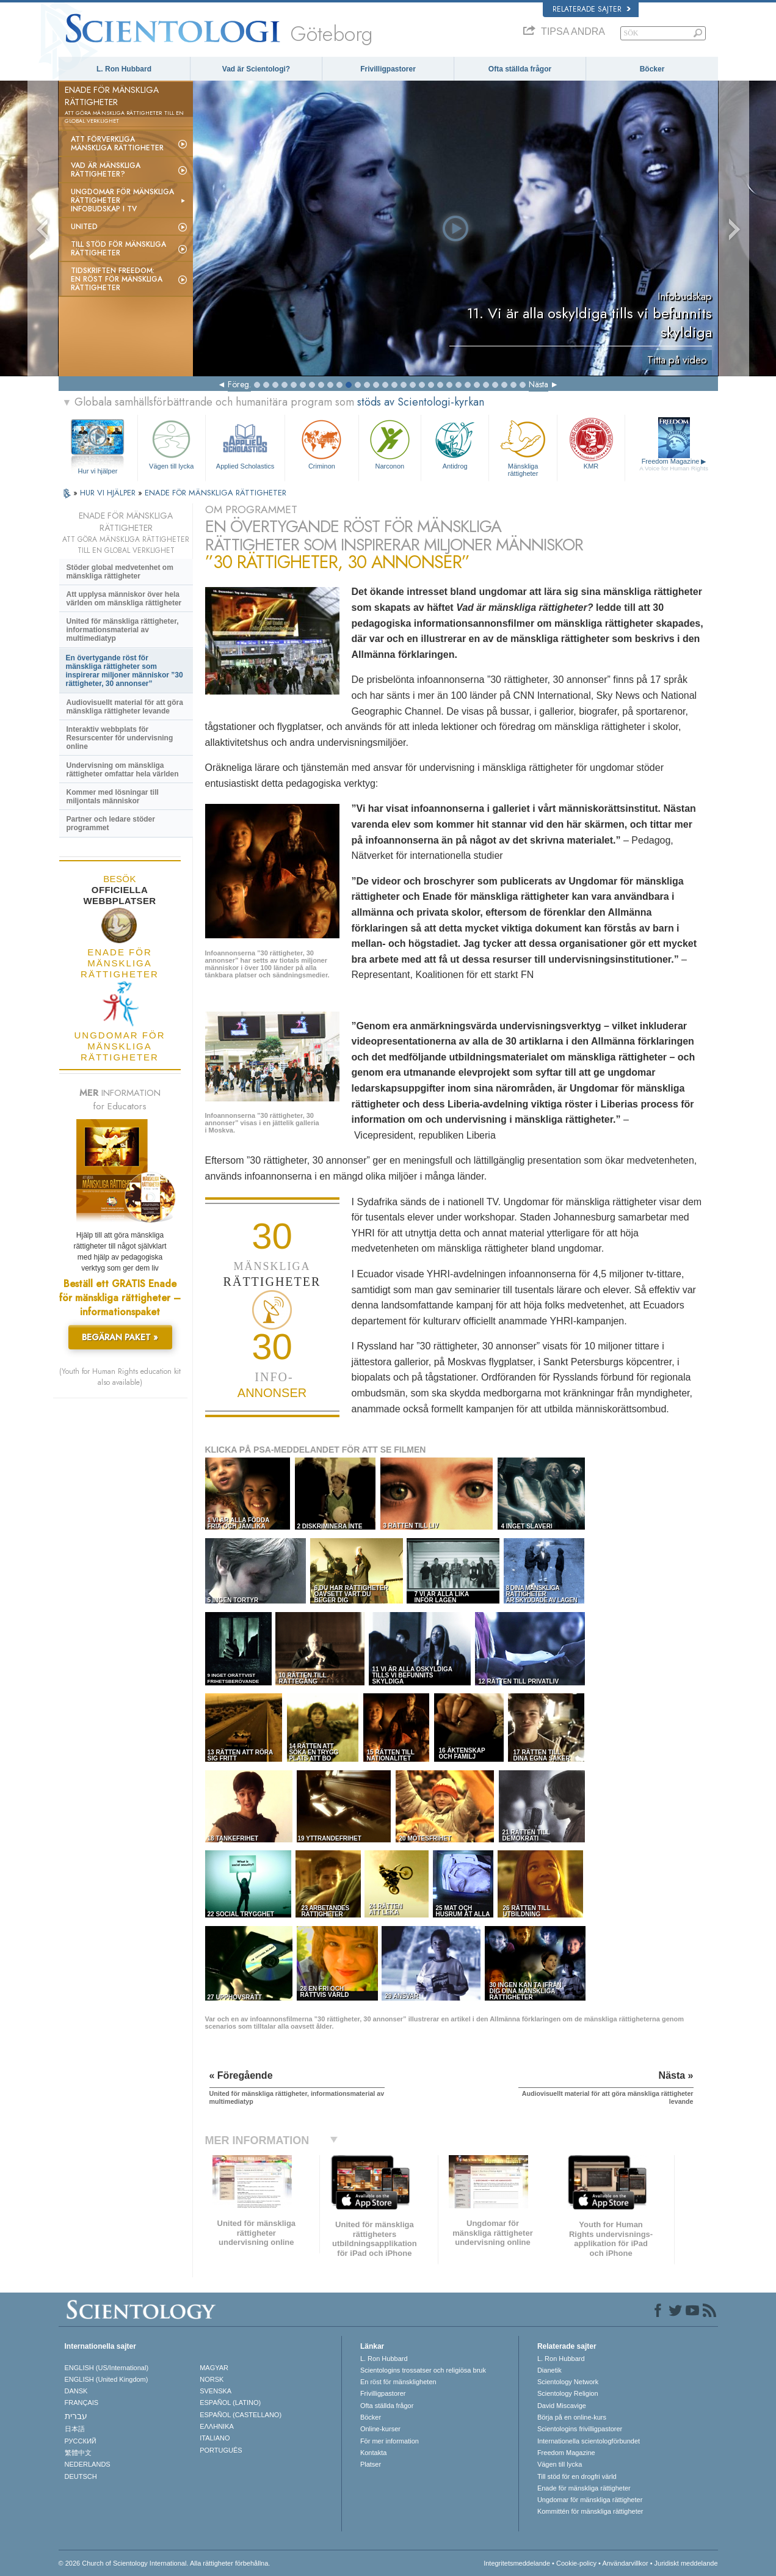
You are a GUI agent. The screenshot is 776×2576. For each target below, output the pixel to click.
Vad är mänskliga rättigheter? (105, 170)
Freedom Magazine (673, 465)
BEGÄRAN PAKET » (120, 1337)
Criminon (321, 443)
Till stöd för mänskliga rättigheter (118, 248)
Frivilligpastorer (388, 69)
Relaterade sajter (592, 9)
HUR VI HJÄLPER (109, 492)
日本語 (75, 2428)
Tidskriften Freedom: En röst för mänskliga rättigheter (116, 279)
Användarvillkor (625, 2563)
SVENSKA (215, 2391)
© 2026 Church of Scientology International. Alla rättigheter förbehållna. (164, 2563)
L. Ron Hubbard (123, 69)
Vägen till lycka (171, 443)
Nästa (538, 384)
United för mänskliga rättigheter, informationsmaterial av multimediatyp (123, 630)
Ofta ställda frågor (519, 69)
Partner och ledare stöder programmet (111, 823)
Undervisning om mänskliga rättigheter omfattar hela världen (123, 769)
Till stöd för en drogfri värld (577, 2476)
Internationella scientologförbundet (588, 2441)
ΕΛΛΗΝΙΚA (217, 2426)
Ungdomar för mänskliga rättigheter (589, 2499)
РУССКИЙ (80, 2441)
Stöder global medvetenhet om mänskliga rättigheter (120, 571)
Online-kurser (380, 2428)
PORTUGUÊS (221, 2450)
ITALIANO (215, 2438)
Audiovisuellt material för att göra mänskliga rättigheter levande (125, 706)
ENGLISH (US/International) (107, 2367)
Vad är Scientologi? (256, 69)
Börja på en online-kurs (571, 2417)
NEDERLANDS (88, 2464)
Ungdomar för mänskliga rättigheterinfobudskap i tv (122, 200)
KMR (591, 443)
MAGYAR (214, 2367)
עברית (76, 2416)
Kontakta (373, 2452)
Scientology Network (567, 2381)
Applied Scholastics (245, 443)
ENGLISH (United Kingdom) (106, 2379)
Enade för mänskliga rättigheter (584, 2488)
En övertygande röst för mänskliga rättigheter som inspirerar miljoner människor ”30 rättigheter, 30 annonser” (124, 671)
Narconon (390, 443)
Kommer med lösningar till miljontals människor (113, 796)
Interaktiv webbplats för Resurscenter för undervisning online (120, 738)
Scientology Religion (567, 2393)
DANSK (76, 2391)
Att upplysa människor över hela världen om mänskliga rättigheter (124, 598)
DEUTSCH (81, 2476)
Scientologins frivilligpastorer (579, 2428)
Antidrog (454, 443)
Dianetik (549, 2370)
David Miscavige (561, 2405)
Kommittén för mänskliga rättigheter (590, 2511)
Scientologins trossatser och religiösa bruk (423, 2370)
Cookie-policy (576, 2563)
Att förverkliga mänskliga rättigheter (117, 143)
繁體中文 (78, 2452)
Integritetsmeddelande (517, 2563)
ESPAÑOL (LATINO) (230, 2402)
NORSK (211, 2379)
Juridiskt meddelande (686, 2563)
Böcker (652, 69)
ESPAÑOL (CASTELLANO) (240, 2414)
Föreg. (239, 384)
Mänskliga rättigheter (522, 446)
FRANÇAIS (82, 2402)
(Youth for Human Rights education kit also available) (120, 1377)
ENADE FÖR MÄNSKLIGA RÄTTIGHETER (215, 492)
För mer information (389, 2441)
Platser (370, 2464)
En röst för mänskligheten (398, 2381)
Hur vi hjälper (98, 471)
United (84, 226)
